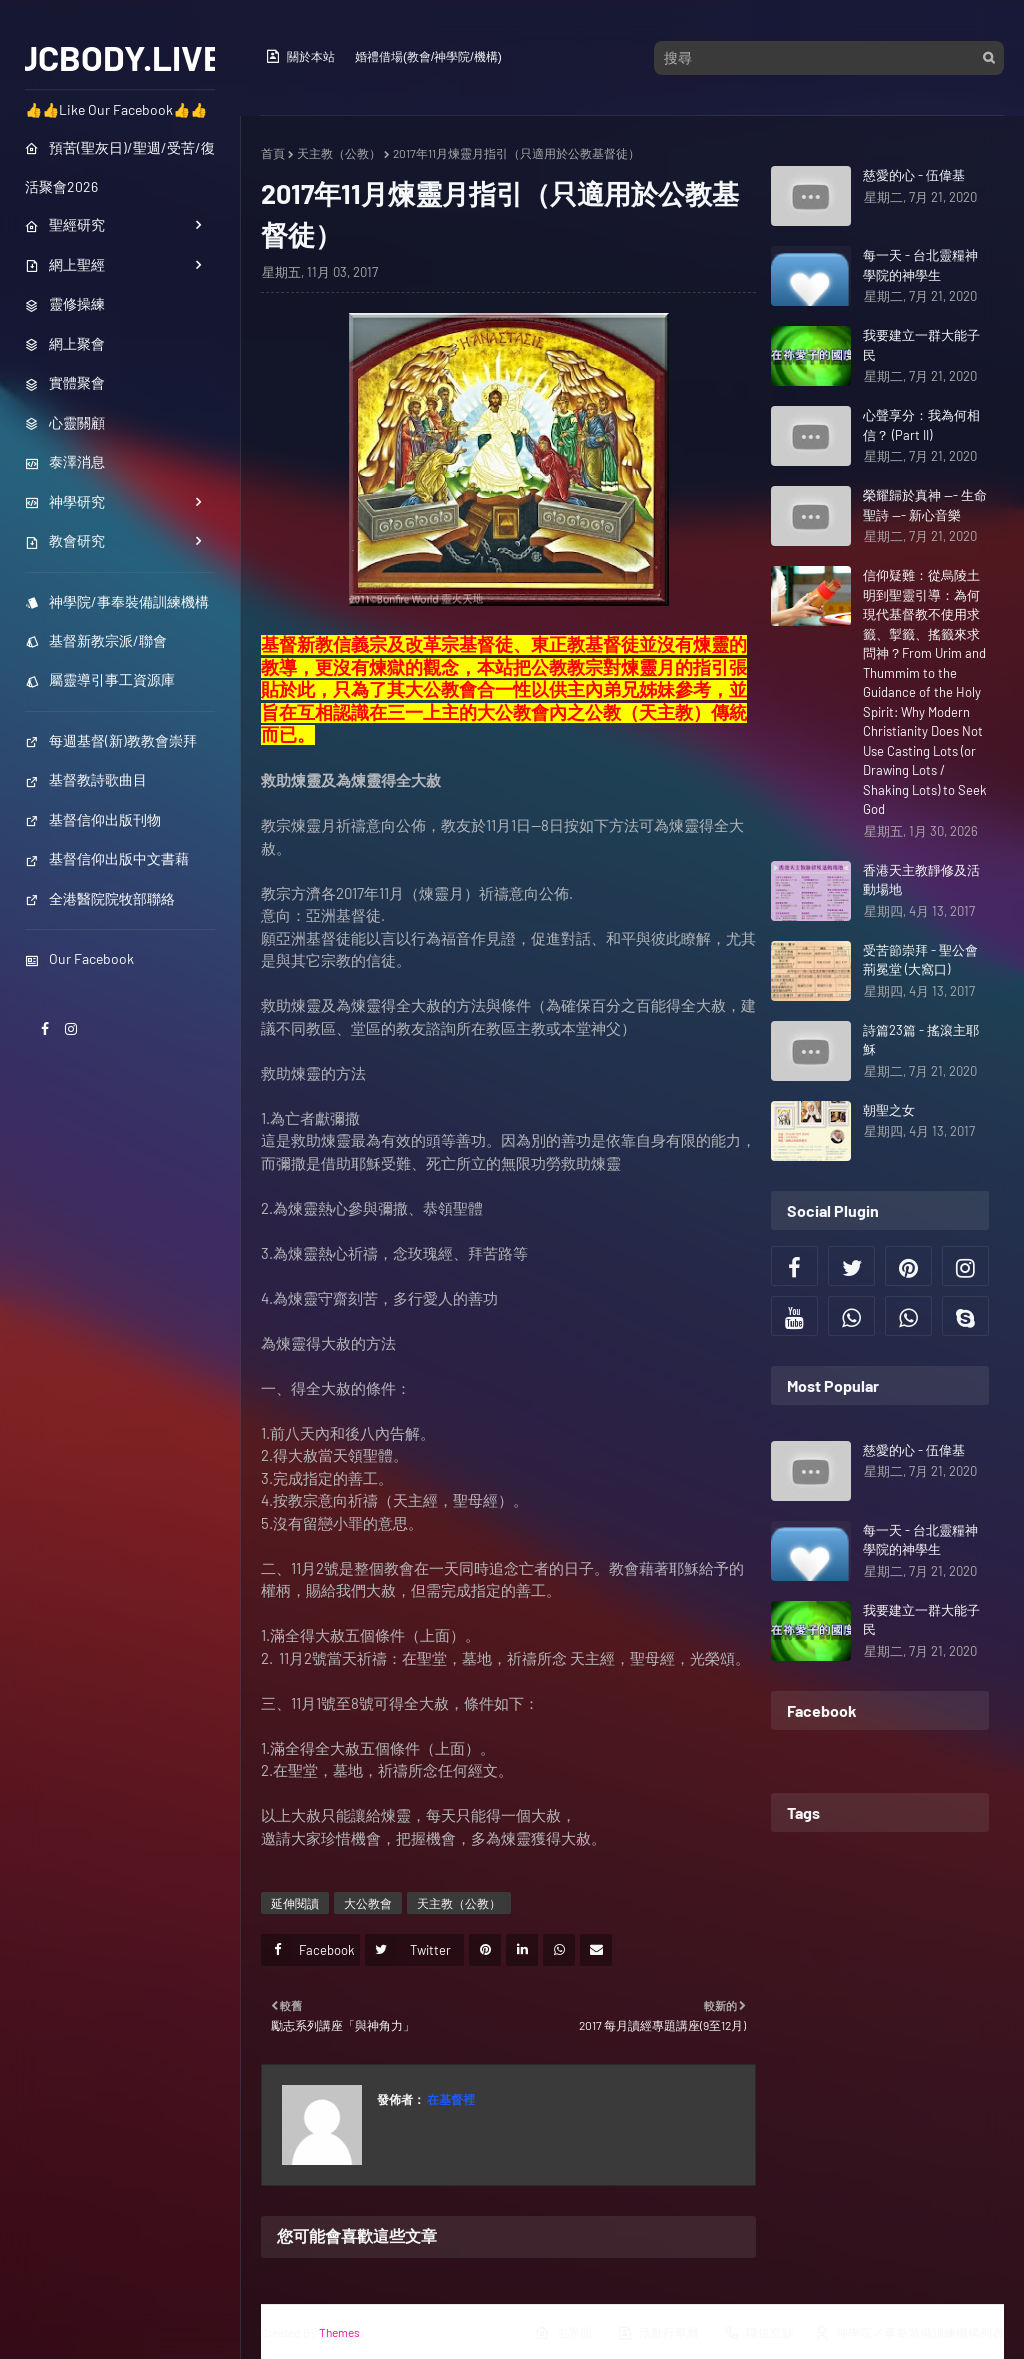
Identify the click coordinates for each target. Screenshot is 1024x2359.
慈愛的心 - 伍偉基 (914, 175)
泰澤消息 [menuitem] (65, 461)
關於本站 (300, 56)
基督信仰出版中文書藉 (107, 858)
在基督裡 (450, 2099)
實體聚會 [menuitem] (65, 382)
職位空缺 (759, 2333)
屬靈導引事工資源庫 (100, 679)
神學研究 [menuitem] (65, 501)
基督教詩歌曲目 (86, 779)
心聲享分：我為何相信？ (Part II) (921, 425)
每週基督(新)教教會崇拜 (111, 740)
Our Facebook (79, 958)
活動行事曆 (658, 2333)
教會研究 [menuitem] (65, 540)
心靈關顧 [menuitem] (65, 422)
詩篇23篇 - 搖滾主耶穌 (921, 1040)
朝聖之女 (889, 1110)
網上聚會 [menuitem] (65, 343)
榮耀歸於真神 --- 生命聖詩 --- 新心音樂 (925, 505)
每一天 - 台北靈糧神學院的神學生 (920, 265)
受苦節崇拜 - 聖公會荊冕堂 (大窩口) (920, 960)
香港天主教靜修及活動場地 (921, 880)
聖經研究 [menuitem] (65, 224)
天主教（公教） (339, 153)
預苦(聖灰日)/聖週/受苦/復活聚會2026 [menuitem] (120, 167)
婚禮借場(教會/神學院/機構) (428, 57)
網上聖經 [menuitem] (65, 264)
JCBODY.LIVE (120, 57)
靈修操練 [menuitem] (65, 303)
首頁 (273, 153)
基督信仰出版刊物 (93, 819)
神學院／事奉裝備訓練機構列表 (909, 2333)
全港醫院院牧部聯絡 (100, 898)
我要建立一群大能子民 (921, 345)
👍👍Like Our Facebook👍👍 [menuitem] (116, 109)
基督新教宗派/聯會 (96, 640)
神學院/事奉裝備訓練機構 (117, 601)
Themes (339, 2332)
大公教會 (368, 1903)
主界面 (563, 2333)
